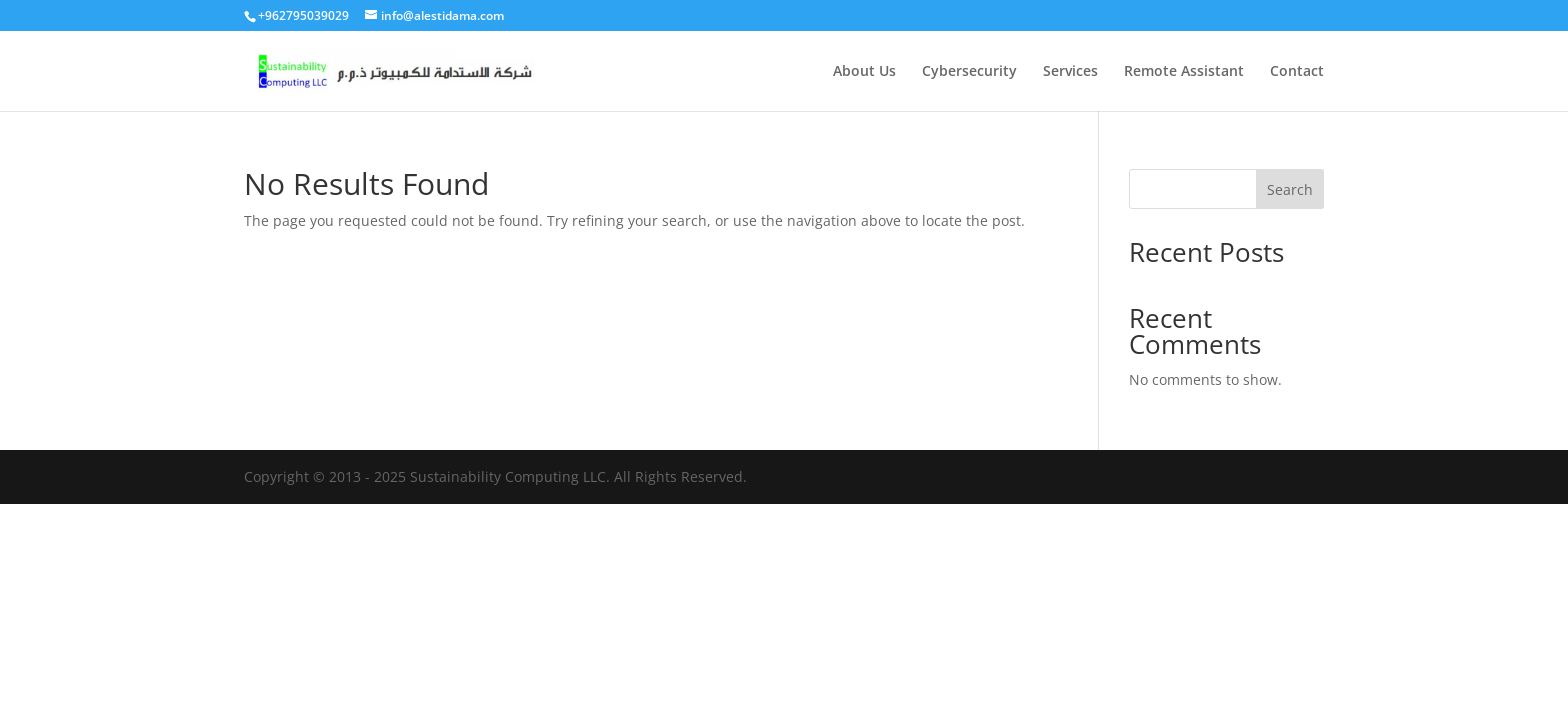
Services (1070, 72)
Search (1290, 189)
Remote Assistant (1184, 72)
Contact (1297, 72)
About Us (864, 72)
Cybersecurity (969, 72)
